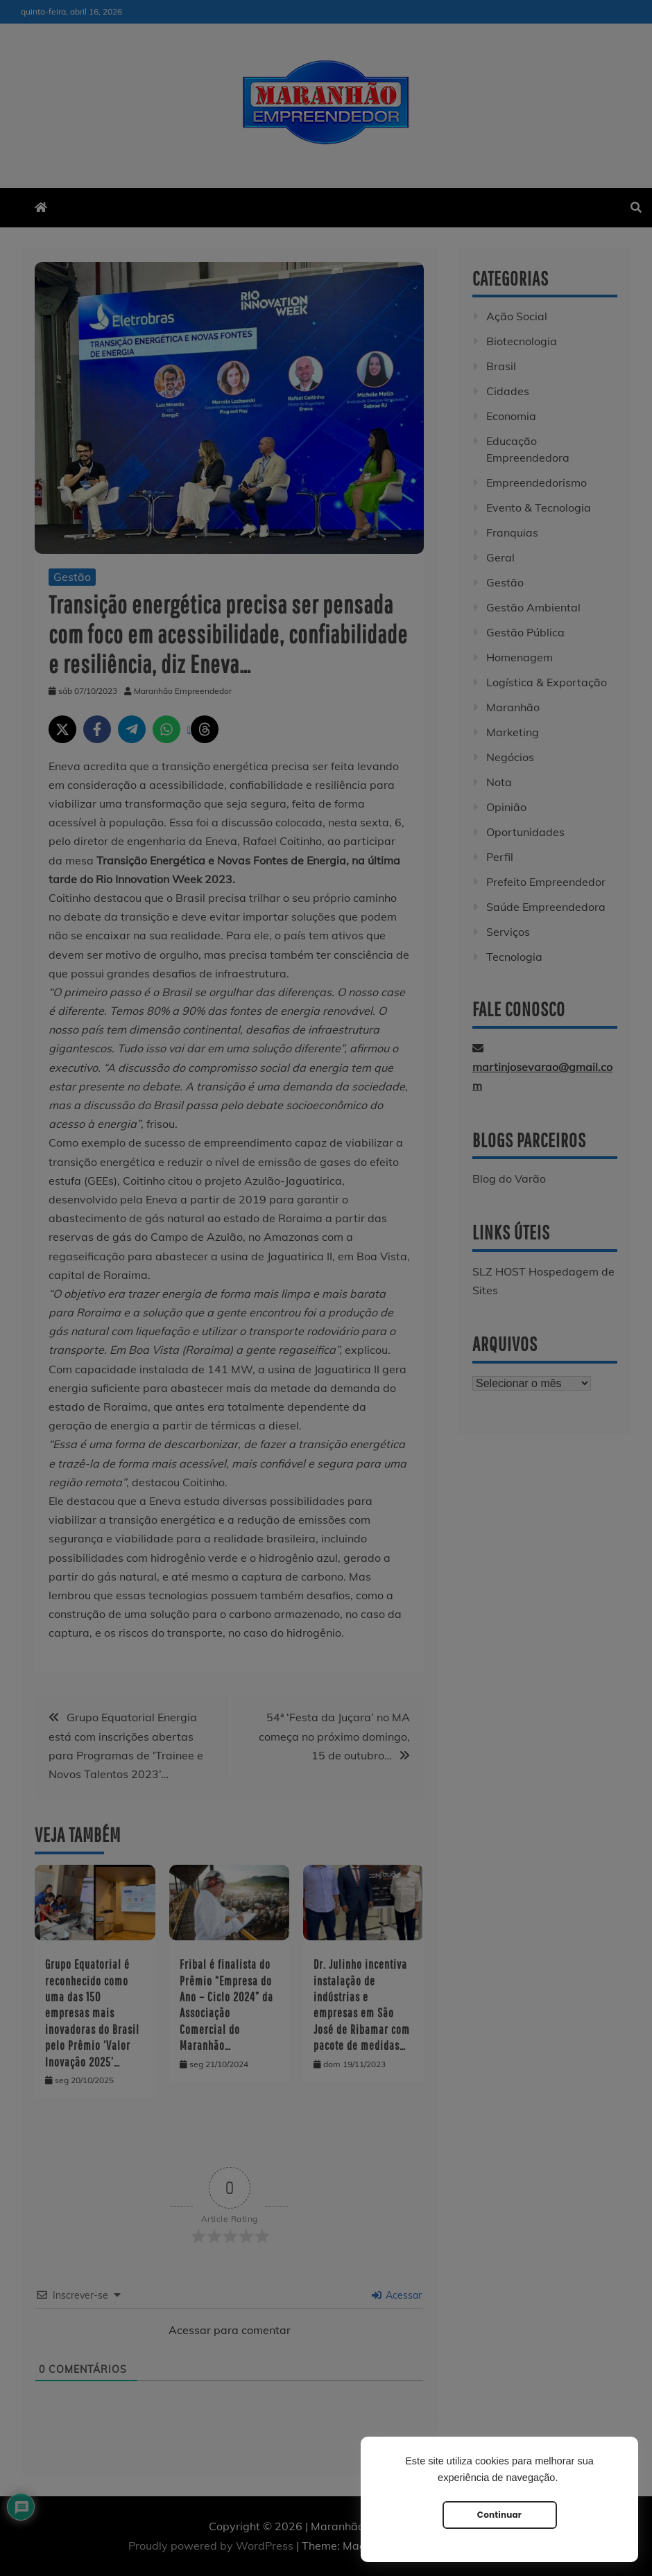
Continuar (499, 2515)
